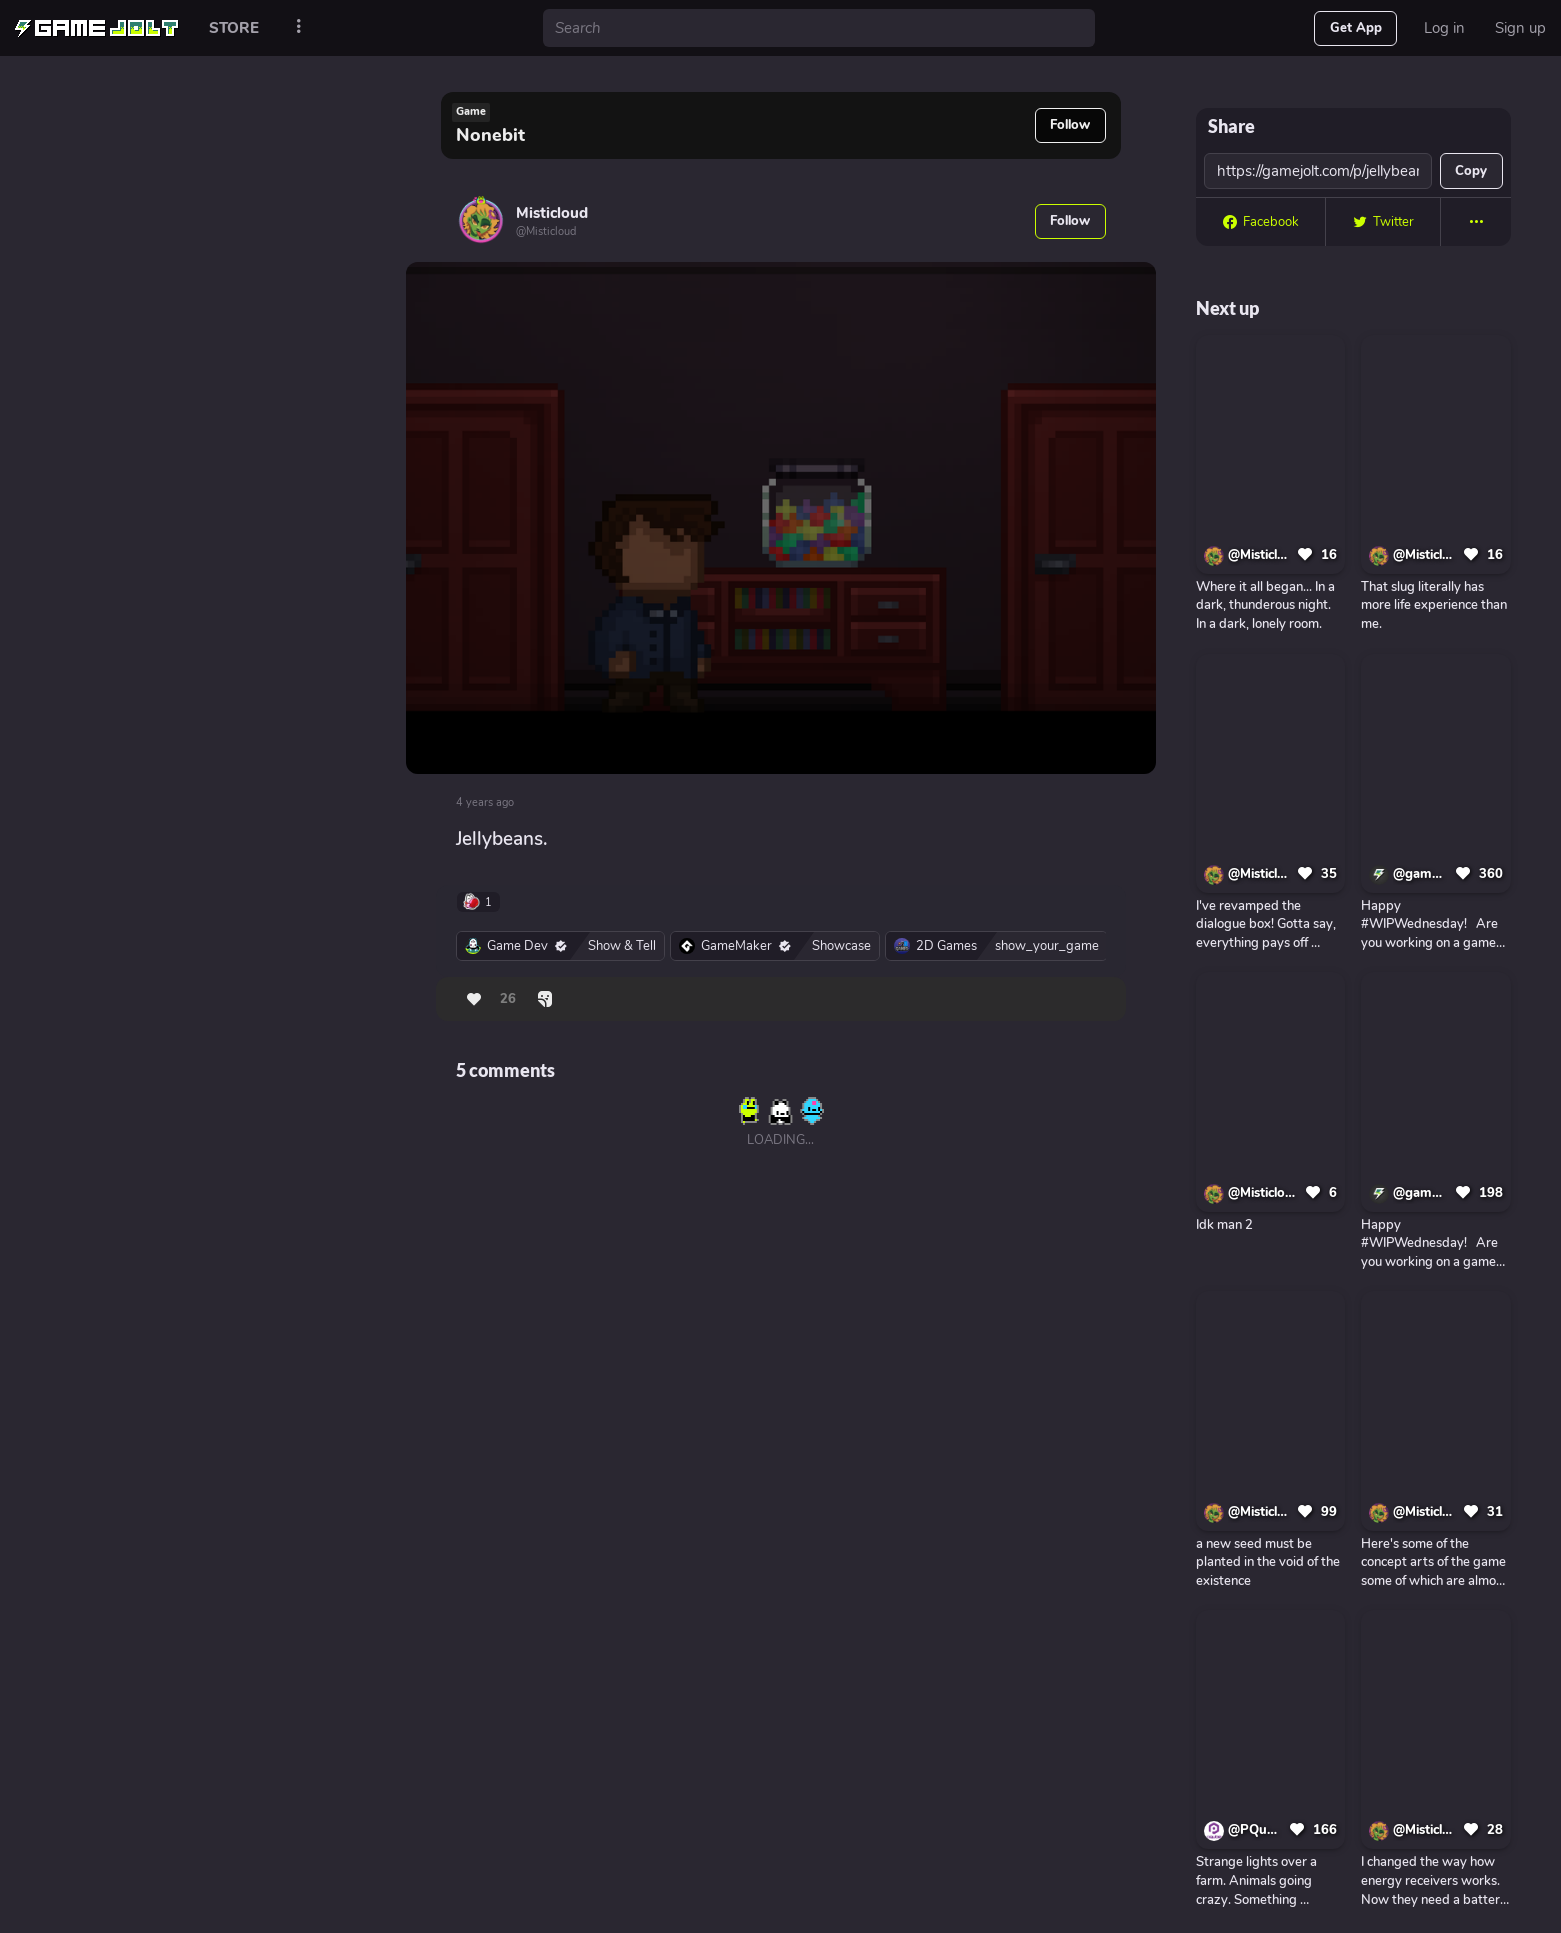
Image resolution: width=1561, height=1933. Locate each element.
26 (508, 999)
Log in (1444, 28)
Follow (1070, 125)
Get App (1356, 28)
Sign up (1520, 28)
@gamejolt (1421, 874)
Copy (1471, 171)
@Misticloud (1260, 555)
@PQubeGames (1256, 1830)
